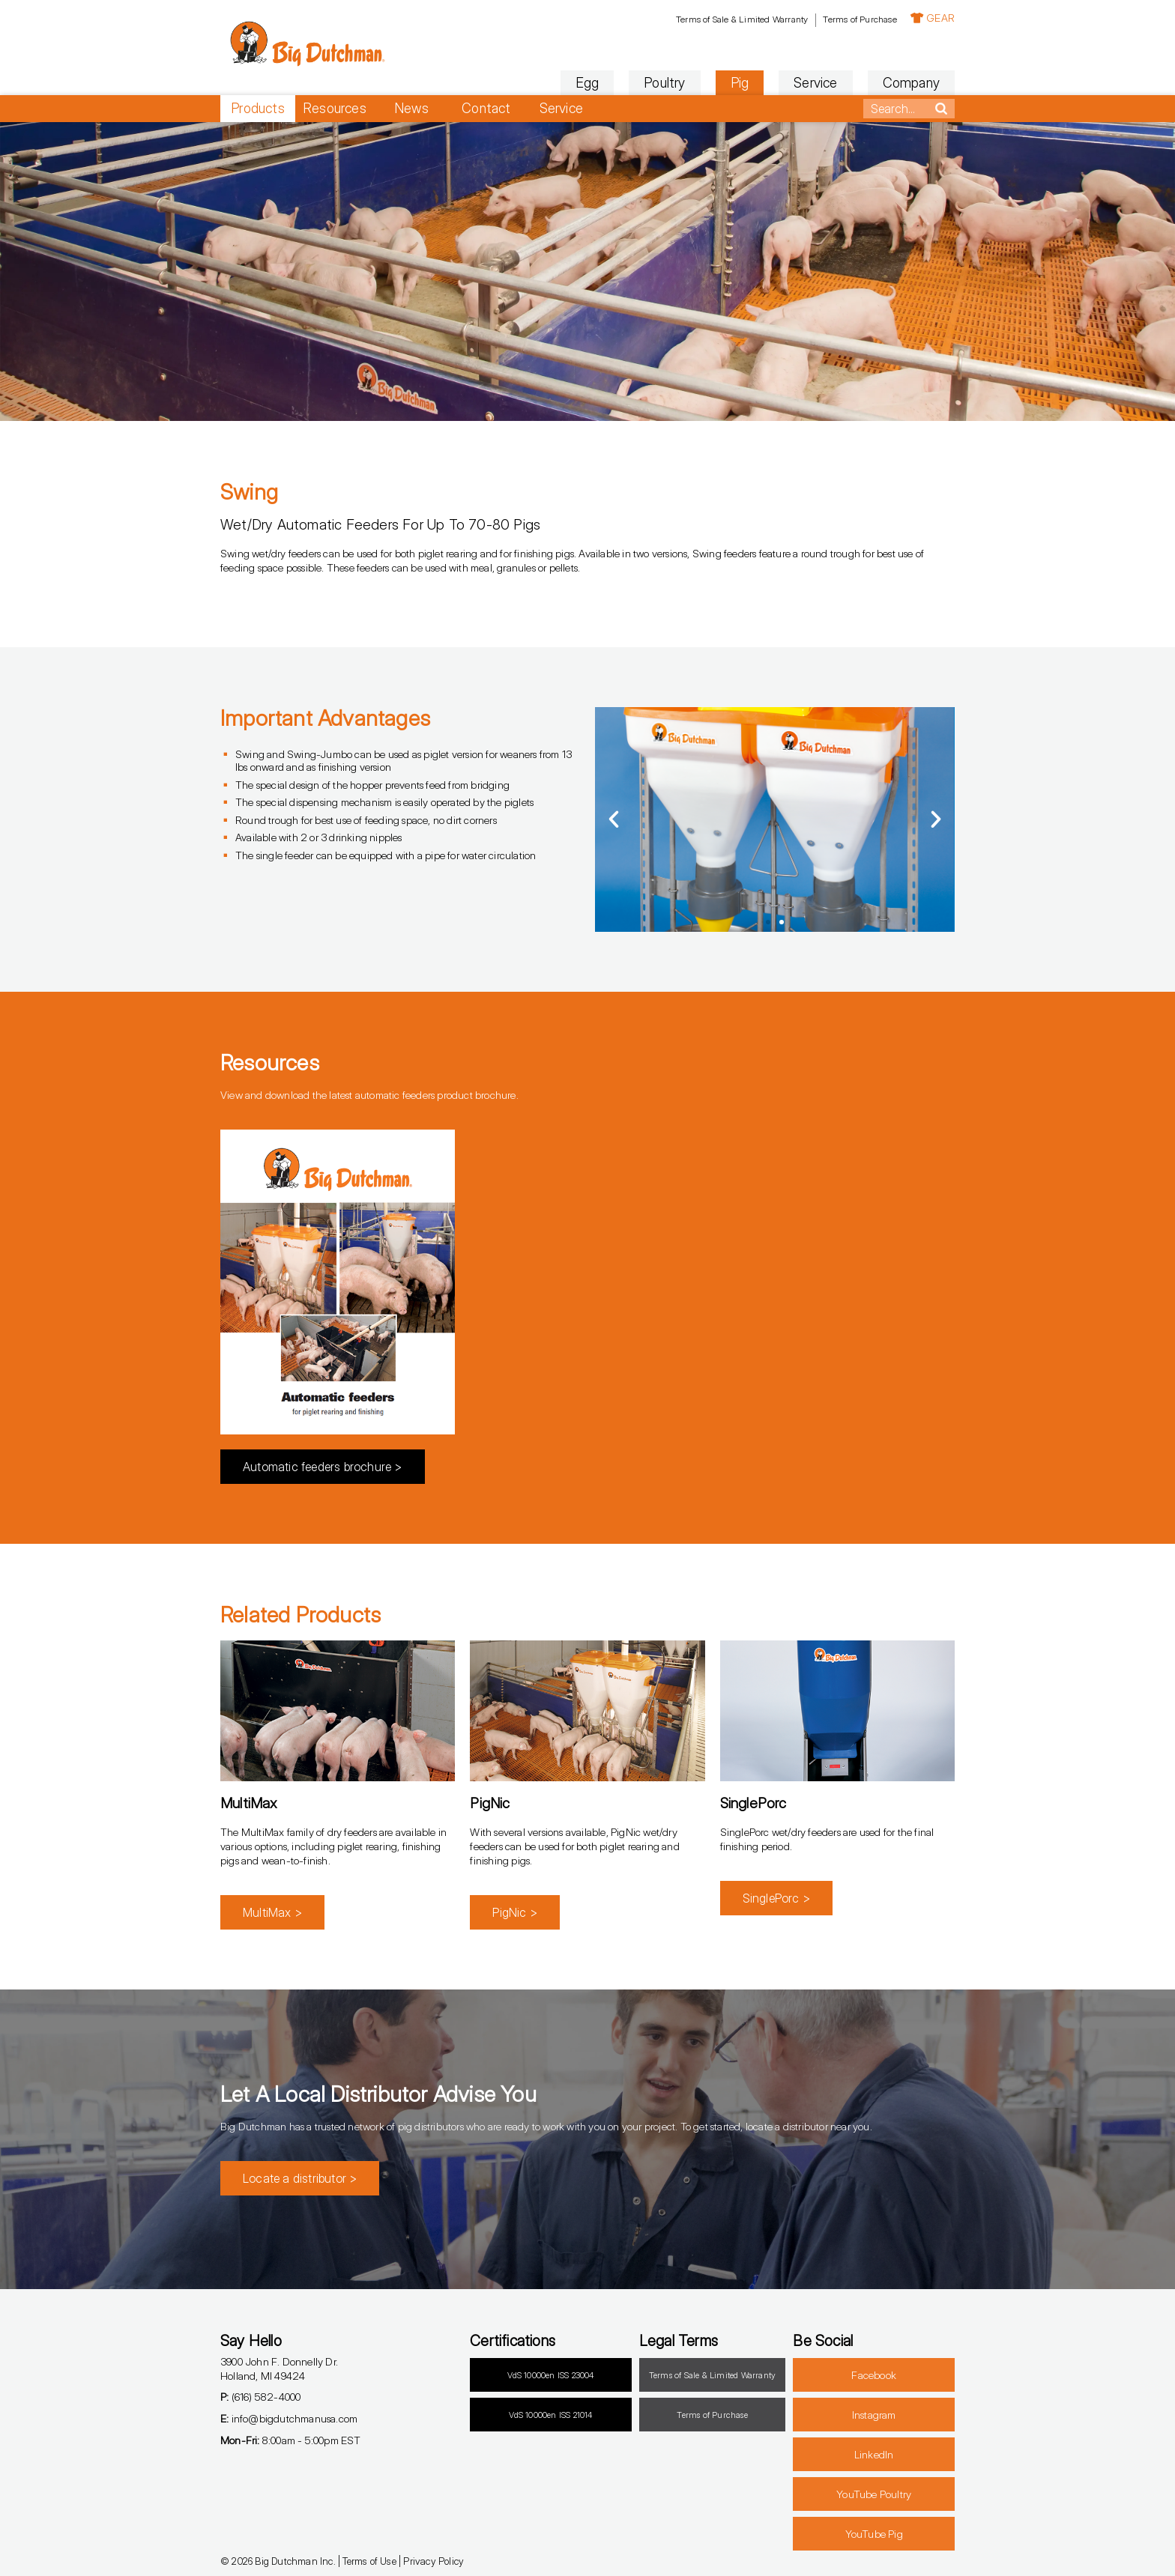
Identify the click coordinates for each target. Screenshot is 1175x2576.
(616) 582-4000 (260, 2396)
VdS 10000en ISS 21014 (550, 2415)
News (411, 108)
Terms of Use (369, 2561)
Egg (587, 83)
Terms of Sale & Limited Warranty (742, 19)
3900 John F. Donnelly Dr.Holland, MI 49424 (279, 2368)
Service (815, 83)
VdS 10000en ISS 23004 (550, 2375)
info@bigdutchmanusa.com (288, 2418)
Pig (740, 83)
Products (258, 108)
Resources (334, 108)
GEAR (932, 17)
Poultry (664, 83)
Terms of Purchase (859, 19)
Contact (486, 108)
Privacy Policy (433, 2561)
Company (911, 83)
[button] (613, 819)
